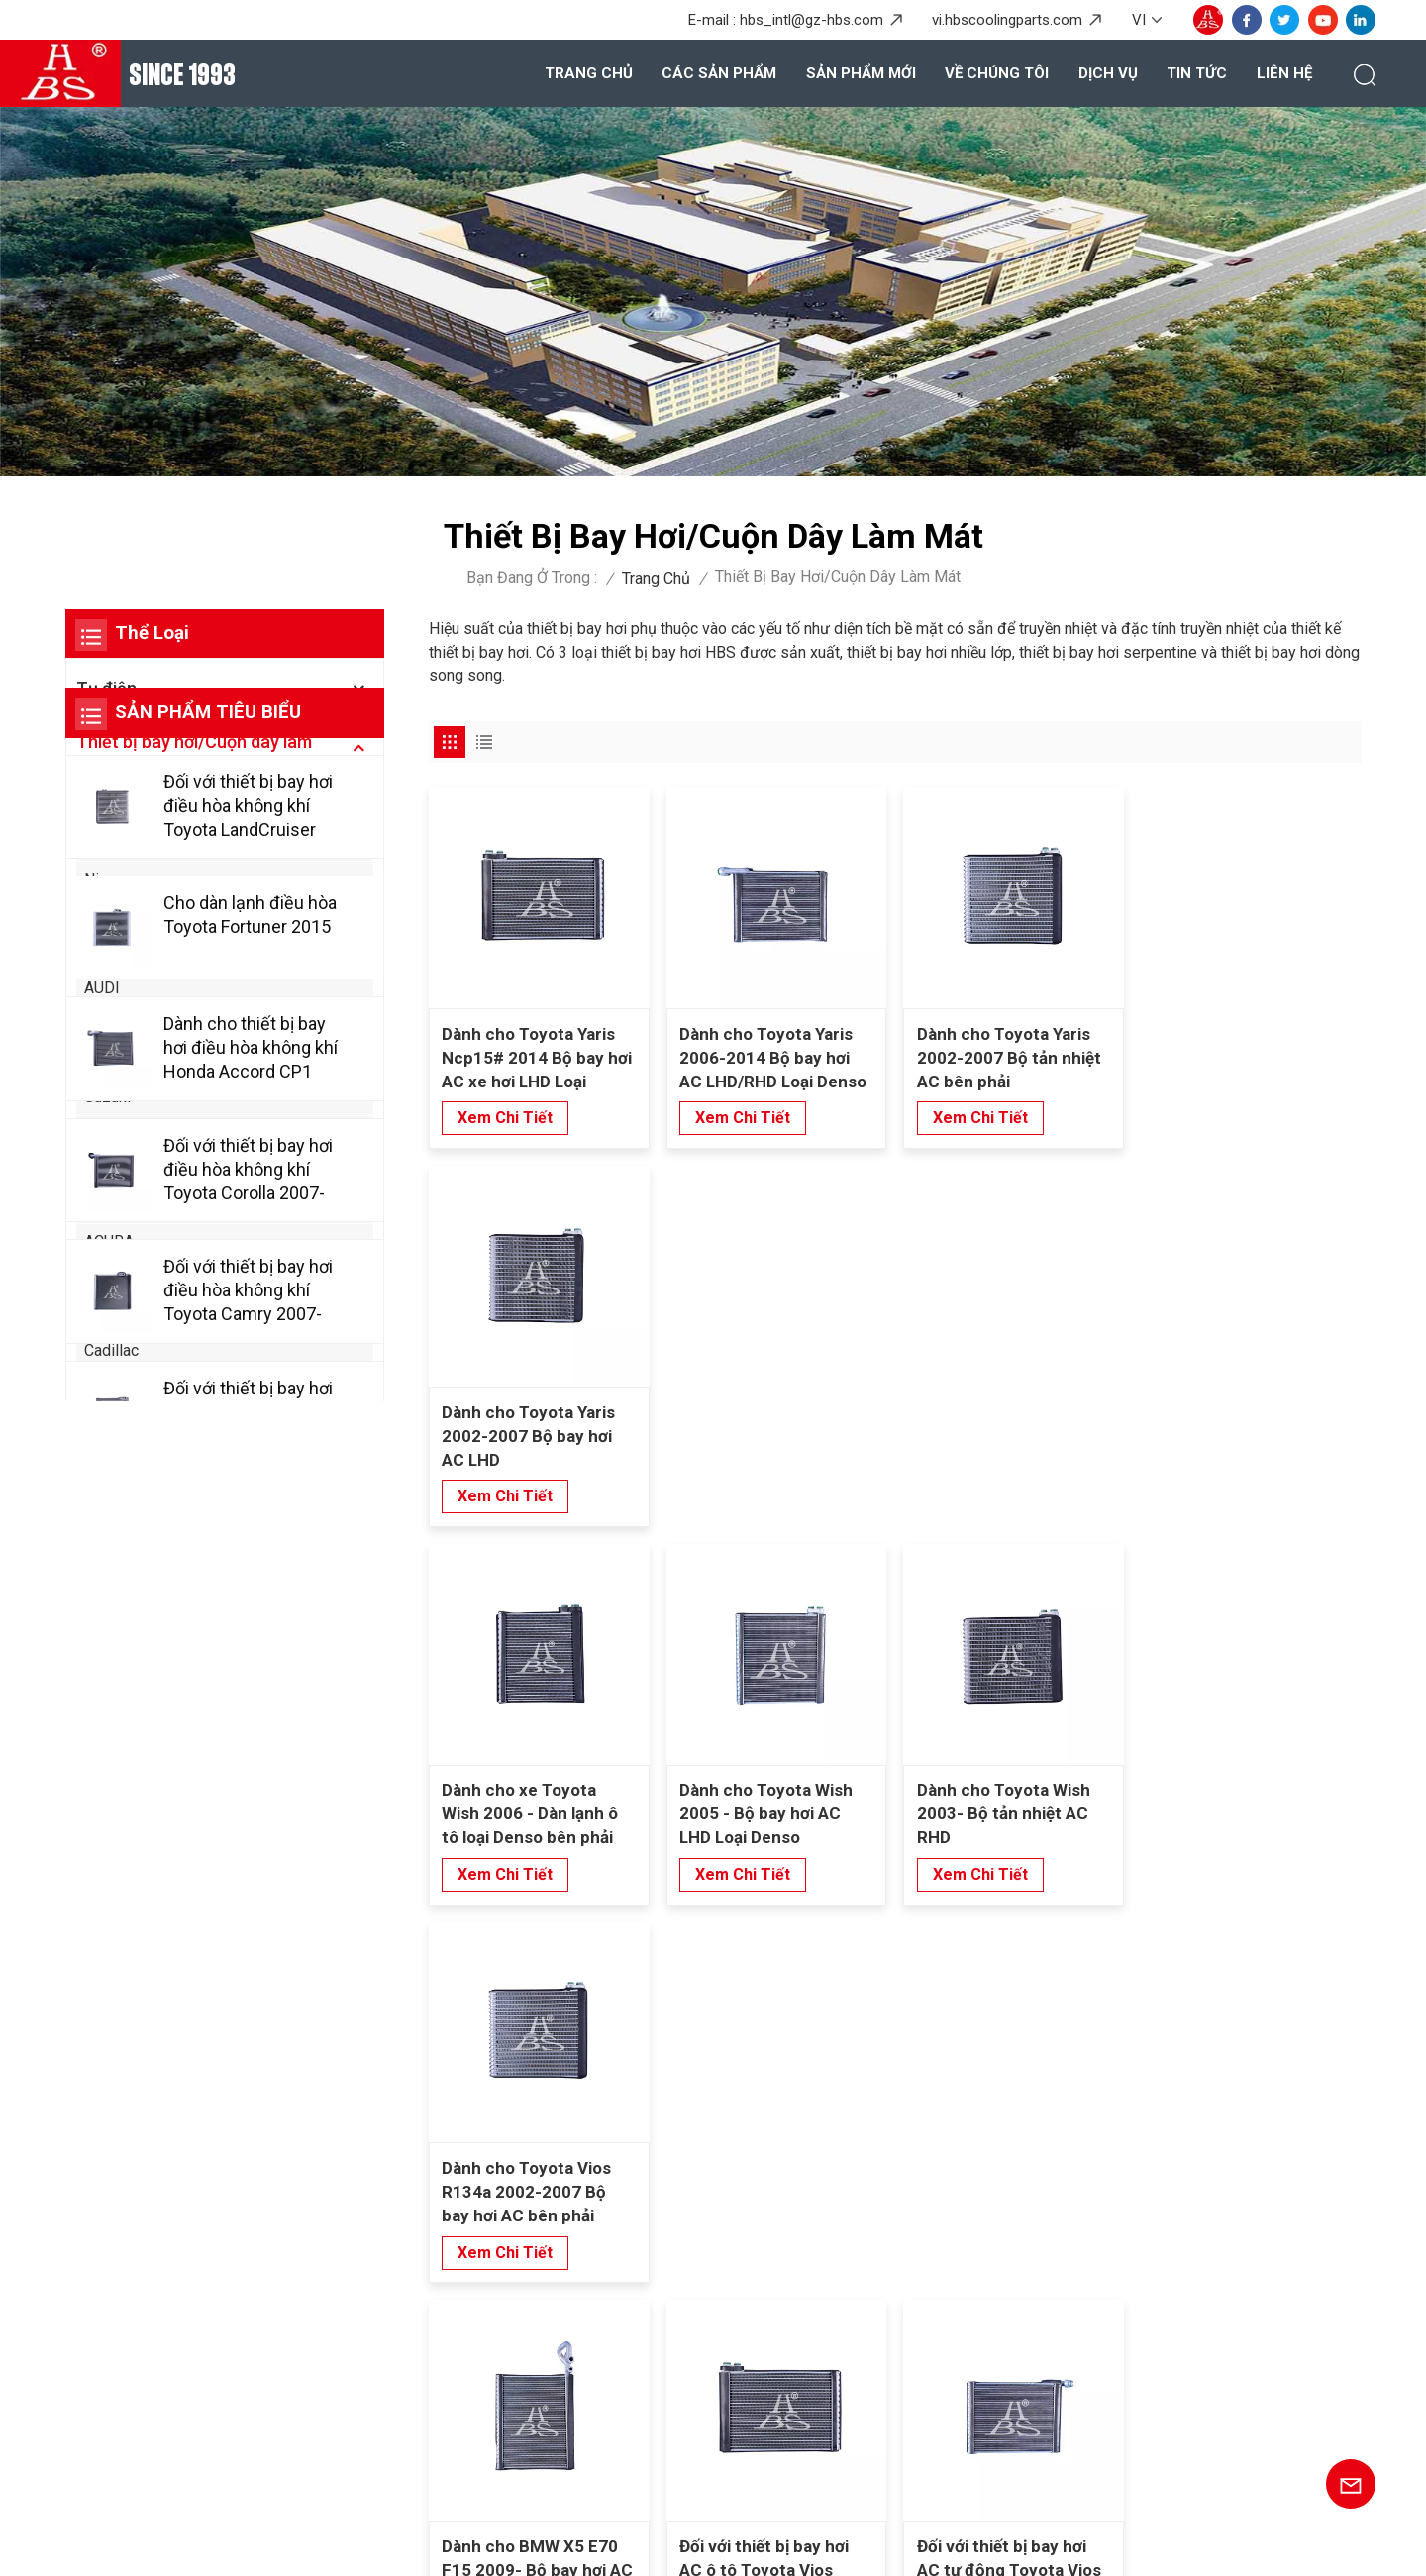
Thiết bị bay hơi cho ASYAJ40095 (850, 2334)
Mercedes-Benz (140, 915)
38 (1093, 1960)
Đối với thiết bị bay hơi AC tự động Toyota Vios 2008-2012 (1009, 1813)
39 (1133, 1960)
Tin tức (1197, 73)
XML (507, 2542)
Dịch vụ (1108, 73)
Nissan (108, 879)
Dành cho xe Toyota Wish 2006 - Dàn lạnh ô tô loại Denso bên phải (531, 1435)
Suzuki (107, 1096)
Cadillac (111, 1350)
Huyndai (112, 1132)
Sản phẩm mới (861, 73)
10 (1014, 1960)
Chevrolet (117, 1060)
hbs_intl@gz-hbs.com (811, 20)
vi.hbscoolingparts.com (1007, 20)
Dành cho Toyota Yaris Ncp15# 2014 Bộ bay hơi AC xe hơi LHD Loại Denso (538, 1058)
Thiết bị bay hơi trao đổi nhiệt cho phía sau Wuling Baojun (870, 2289)
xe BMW (113, 951)
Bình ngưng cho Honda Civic (832, 2190)
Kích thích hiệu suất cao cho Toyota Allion (881, 2457)
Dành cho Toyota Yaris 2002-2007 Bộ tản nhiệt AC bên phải (1009, 1057)
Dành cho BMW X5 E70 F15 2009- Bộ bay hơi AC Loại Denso (538, 1813)
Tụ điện (106, 688)
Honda (106, 843)
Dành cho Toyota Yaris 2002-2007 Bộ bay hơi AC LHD (1241, 1057)
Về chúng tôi (997, 73)
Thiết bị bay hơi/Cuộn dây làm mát (194, 752)
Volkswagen (126, 1024)
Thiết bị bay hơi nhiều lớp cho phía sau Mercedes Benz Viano (870, 2233)
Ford (100, 1169)
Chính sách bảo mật (607, 2542)
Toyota (107, 806)
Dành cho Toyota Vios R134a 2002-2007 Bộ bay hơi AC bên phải (1239, 1435)
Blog (322, 2542)
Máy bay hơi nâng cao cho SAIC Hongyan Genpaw (877, 2411)
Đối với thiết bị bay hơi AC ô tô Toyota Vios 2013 (764, 1813)
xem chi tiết (506, 1117)
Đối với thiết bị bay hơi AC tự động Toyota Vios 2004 (1247, 1813)
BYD (99, 1313)
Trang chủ (589, 73)
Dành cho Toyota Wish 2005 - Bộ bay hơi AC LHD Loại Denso (766, 1435)
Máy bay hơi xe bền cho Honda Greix (860, 2368)
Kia (95, 1205)
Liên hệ (1284, 73)
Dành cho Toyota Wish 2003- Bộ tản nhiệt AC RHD (1003, 1435)
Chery (104, 1386)
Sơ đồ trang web (416, 2542)
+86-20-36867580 (223, 2188)
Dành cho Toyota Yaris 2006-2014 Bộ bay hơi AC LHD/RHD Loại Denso (773, 1057)
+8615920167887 (223, 2259)
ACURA (109, 1241)
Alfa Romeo (124, 1278)
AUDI (102, 988)
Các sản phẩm (719, 73)
